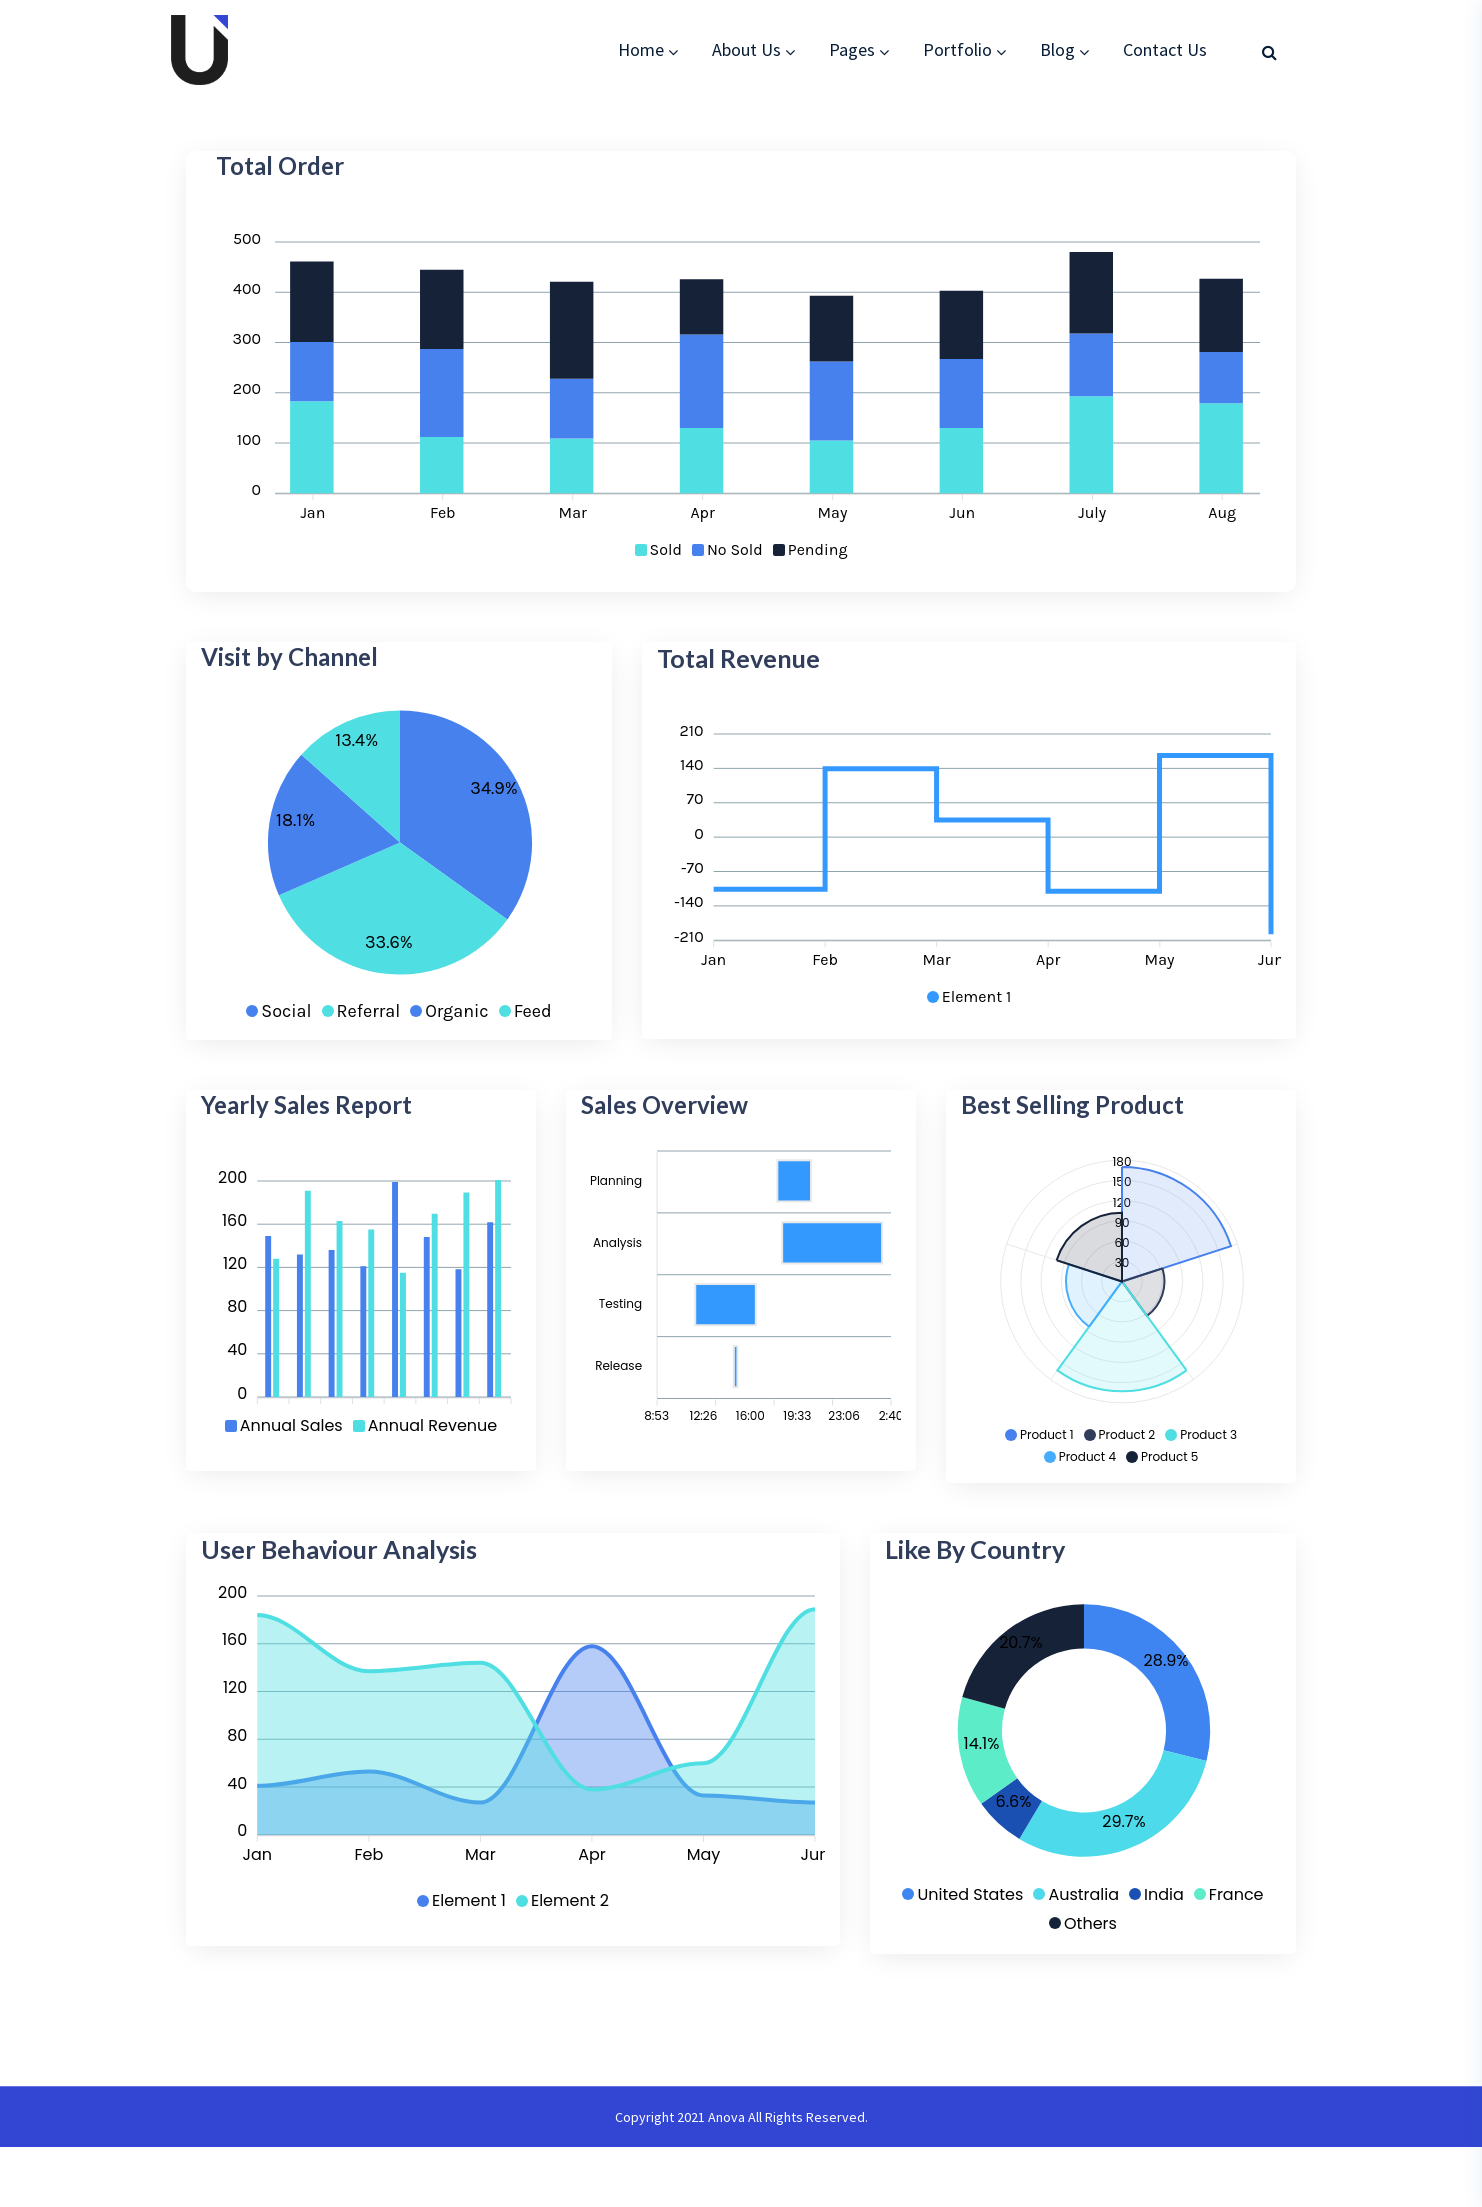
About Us (746, 49)
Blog (1057, 49)
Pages (852, 49)
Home (641, 49)
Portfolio (957, 49)
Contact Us (1165, 49)
